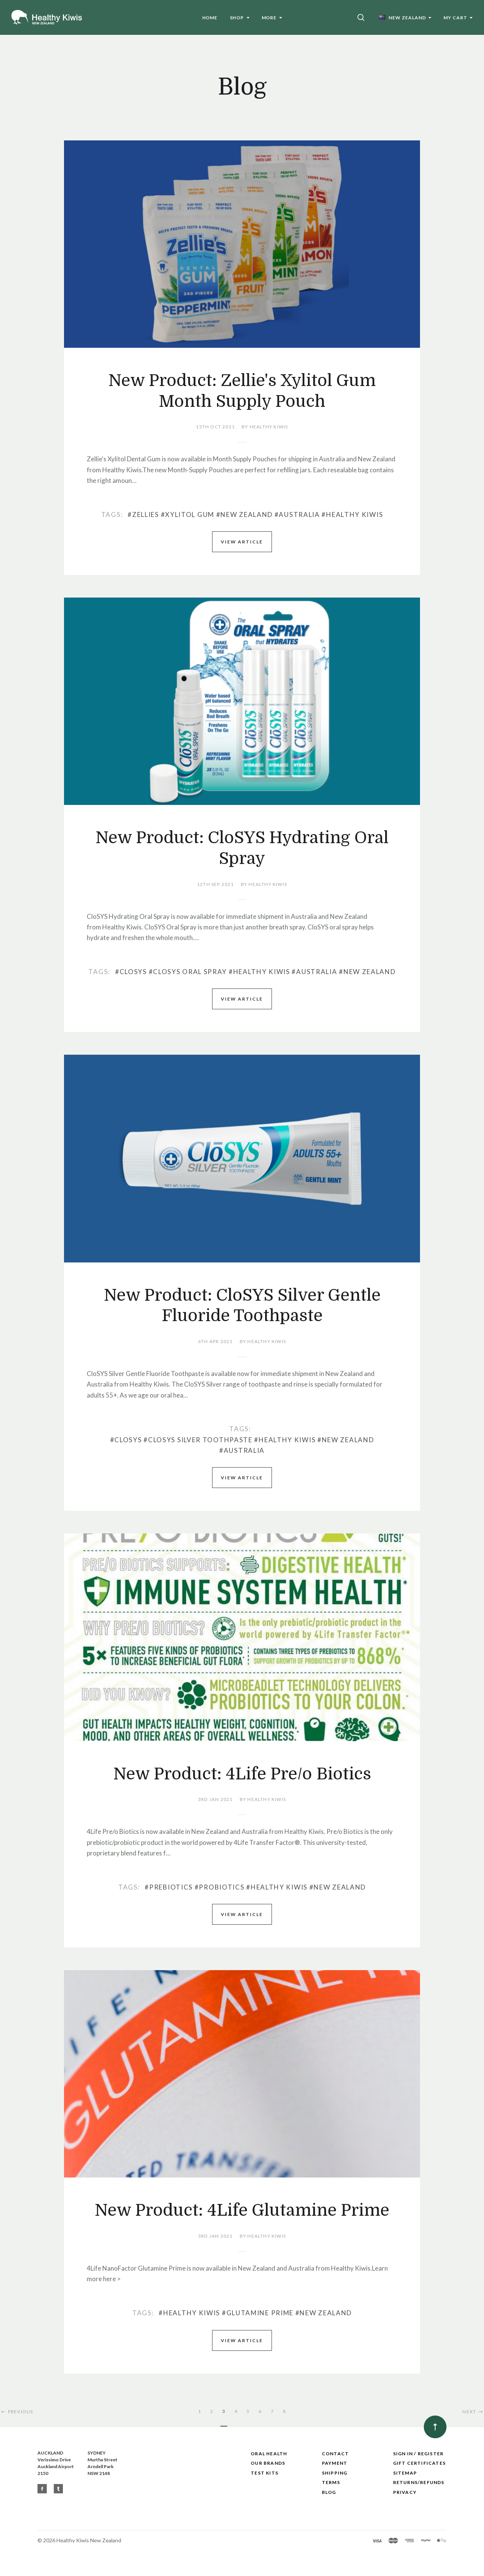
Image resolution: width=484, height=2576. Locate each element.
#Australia (297, 514)
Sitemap (405, 2473)
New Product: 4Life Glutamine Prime (242, 2210)
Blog (329, 2492)
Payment (334, 2463)
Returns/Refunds (419, 2482)
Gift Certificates (419, 2463)
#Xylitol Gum (187, 514)
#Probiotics (220, 1887)
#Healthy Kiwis (352, 514)
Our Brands (268, 2463)
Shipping (335, 2473)
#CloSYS (131, 972)
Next (473, 2411)
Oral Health (269, 2453)
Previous (16, 2411)
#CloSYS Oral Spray (188, 972)
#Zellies (143, 514)
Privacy (405, 2492)
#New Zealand (244, 514)
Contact (335, 2453)
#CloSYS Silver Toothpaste (198, 1440)
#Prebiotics (169, 1887)
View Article (242, 542)
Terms (331, 2482)
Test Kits (264, 2473)
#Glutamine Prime (258, 2313)
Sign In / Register (418, 2453)
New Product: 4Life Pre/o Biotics (242, 1774)
